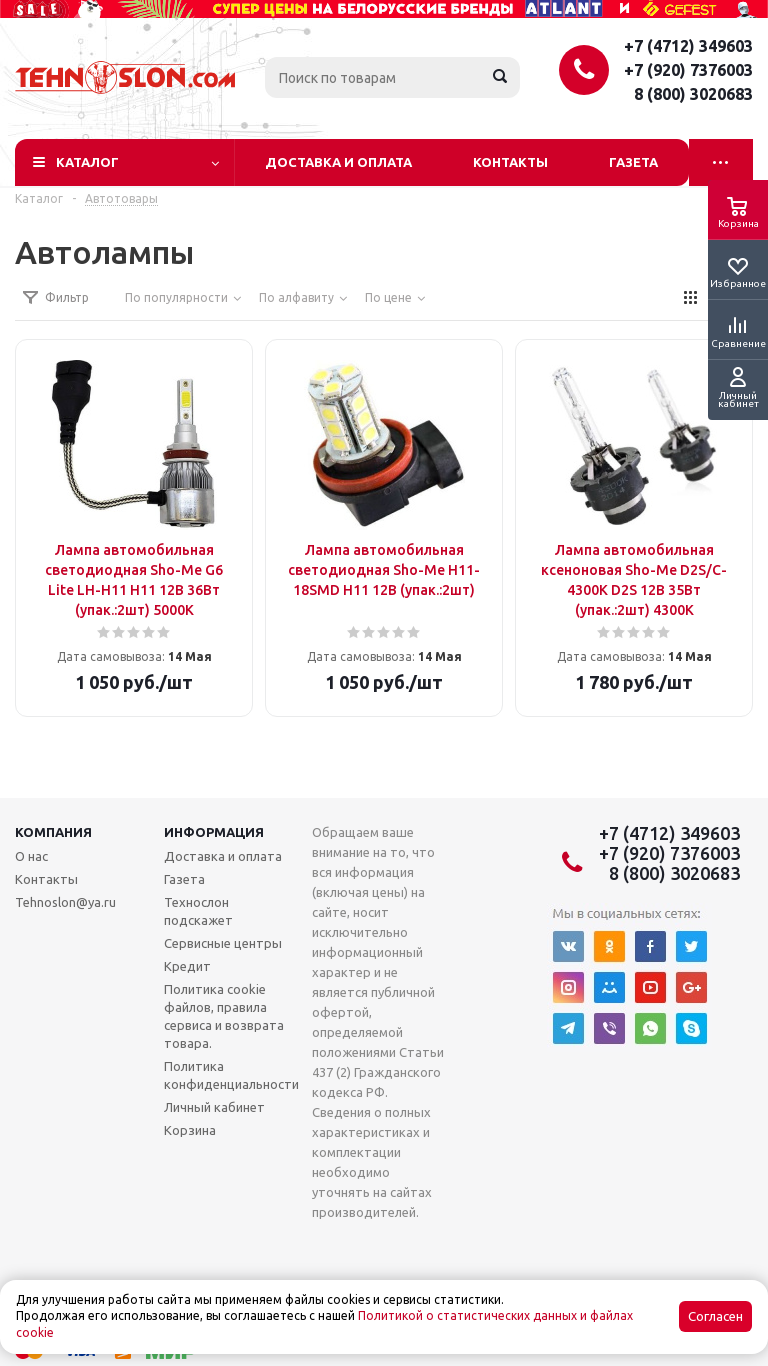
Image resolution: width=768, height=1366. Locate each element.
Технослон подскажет (198, 911)
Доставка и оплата (338, 162)
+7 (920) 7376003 (688, 70)
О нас (31, 856)
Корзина (190, 1130)
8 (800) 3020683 (693, 94)
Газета (633, 162)
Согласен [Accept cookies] (715, 1316)
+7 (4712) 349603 (688, 46)
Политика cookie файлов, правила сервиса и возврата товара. (224, 1016)
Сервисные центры (223, 943)
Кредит (187, 966)
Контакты (510, 162)
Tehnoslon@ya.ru (65, 902)
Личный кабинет (214, 1107)
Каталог (87, 162)
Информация (214, 832)
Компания (53, 832)
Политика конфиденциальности (231, 1075)
